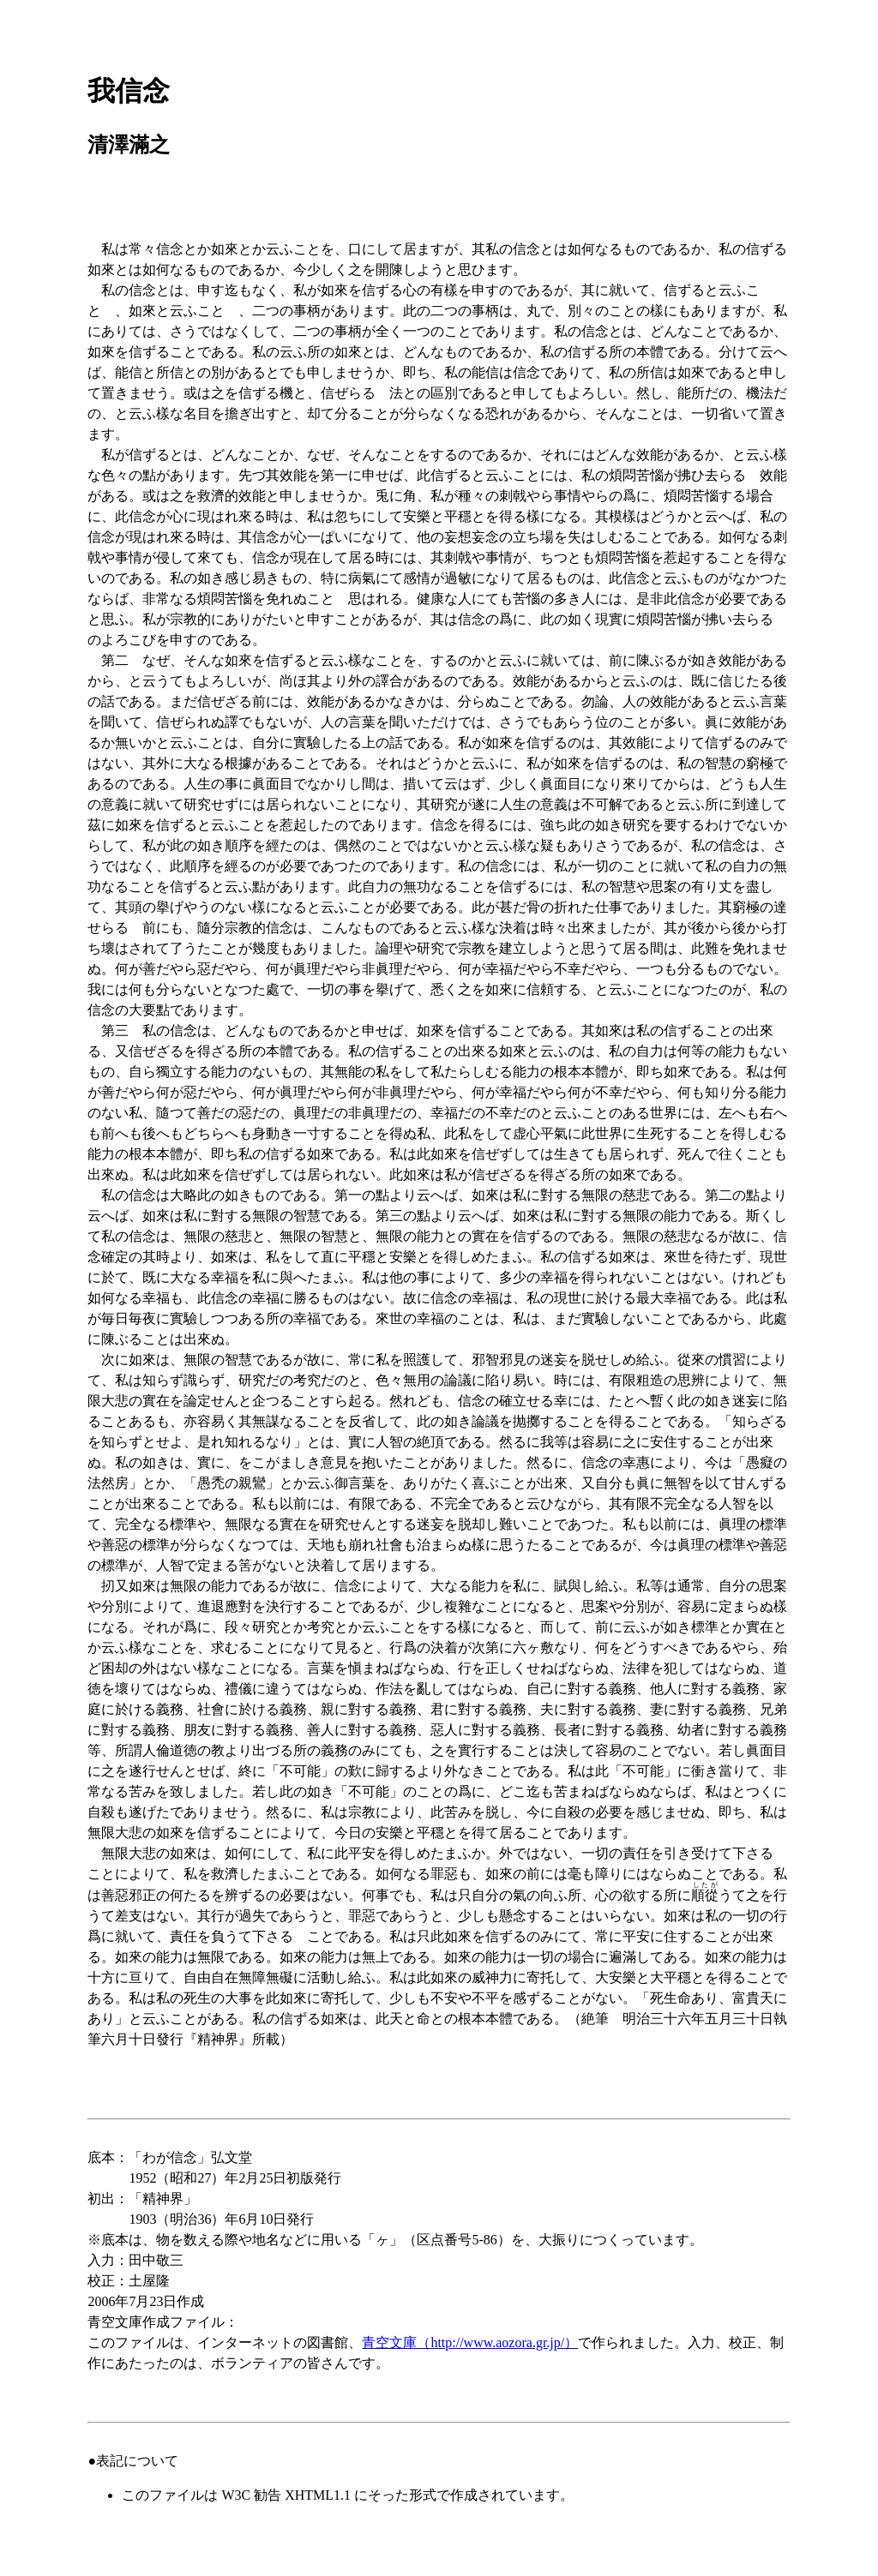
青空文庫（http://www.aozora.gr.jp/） (470, 2342)
